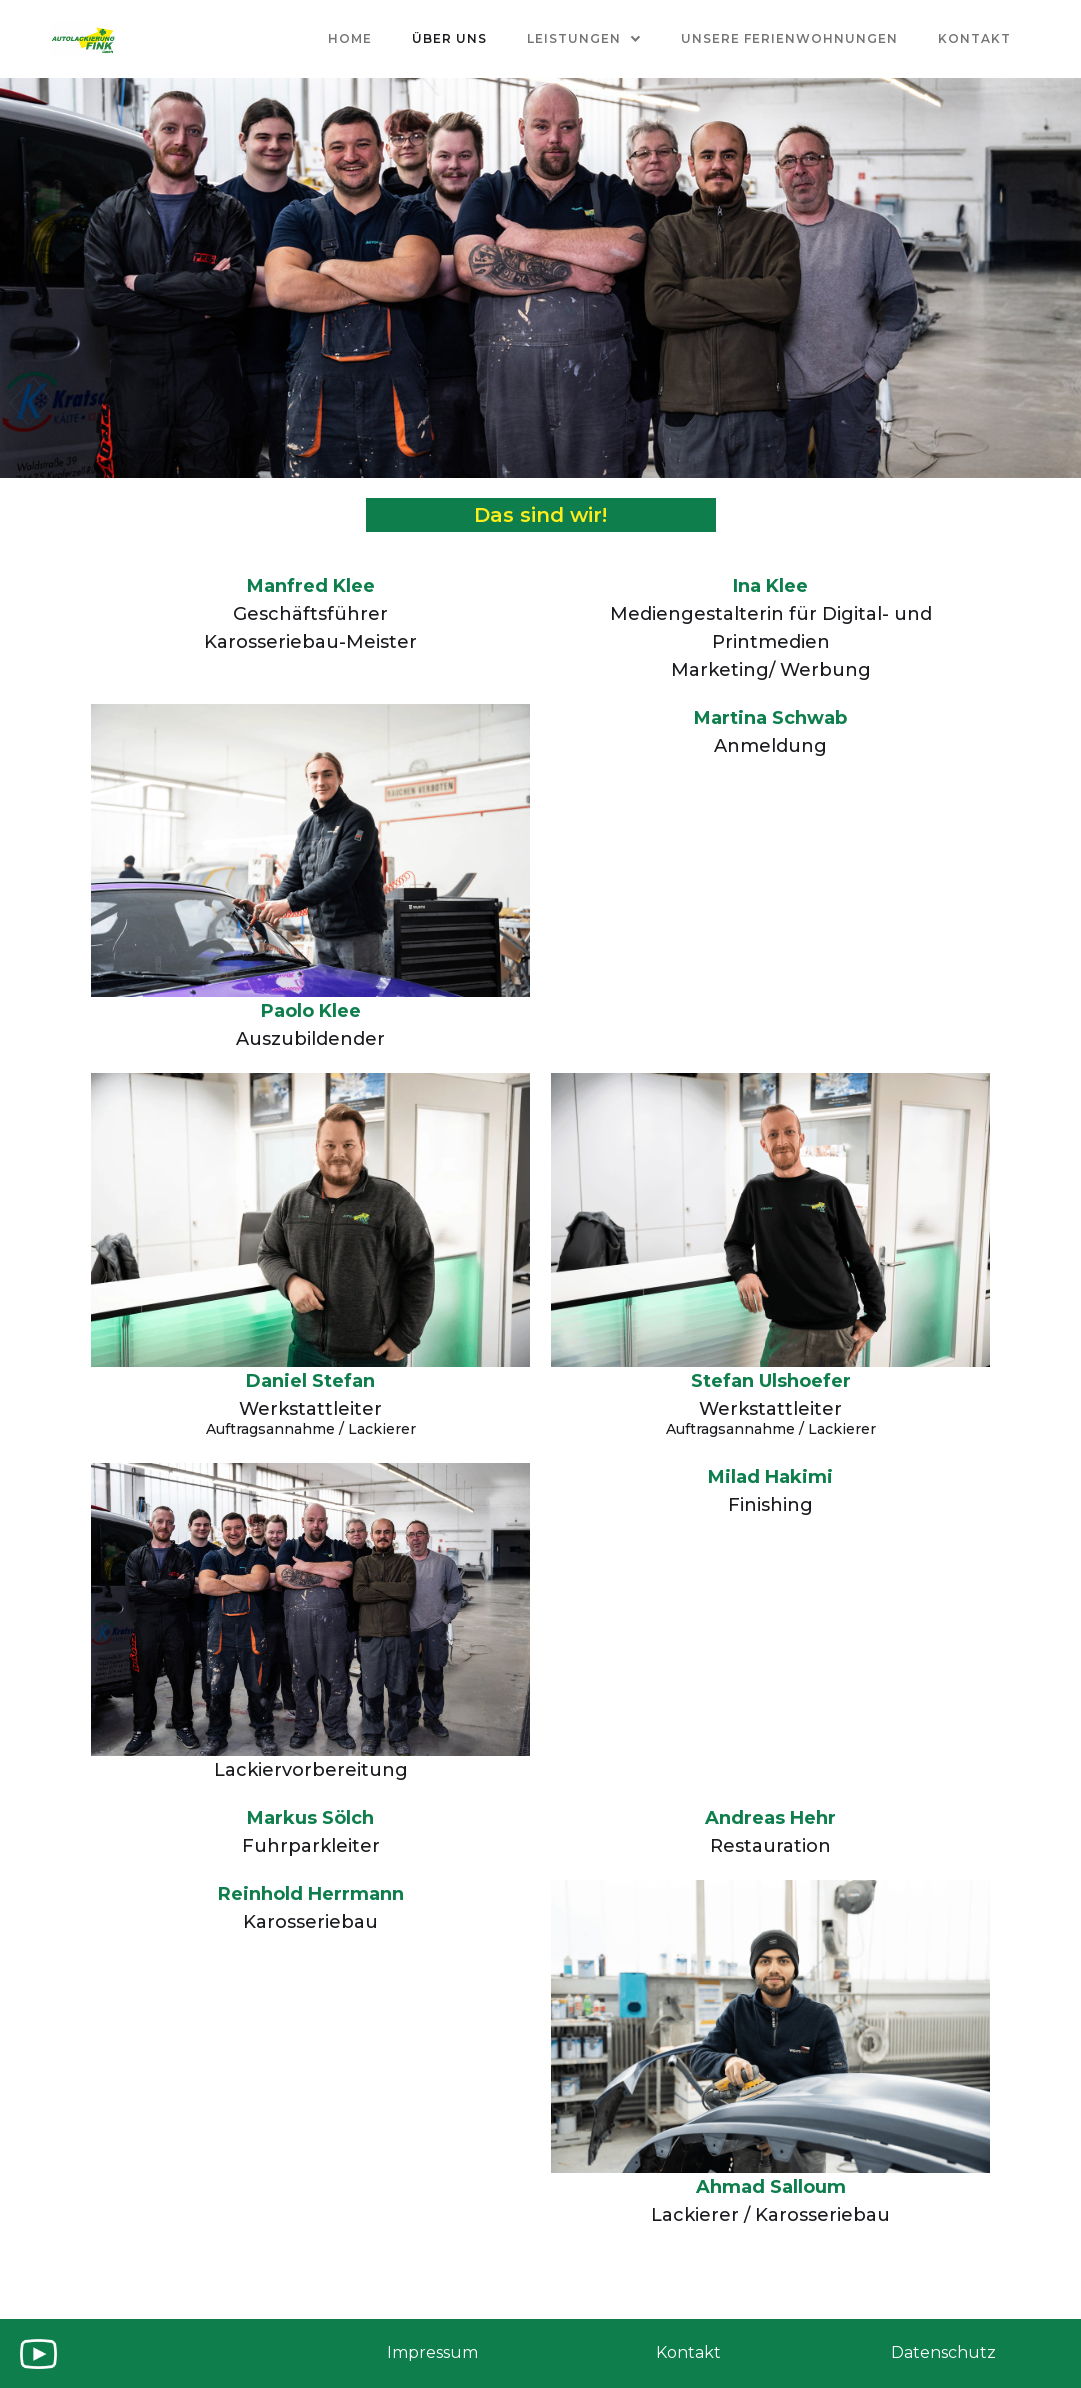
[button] (584, 39)
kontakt (974, 38)
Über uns (449, 38)
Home (350, 38)
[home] (83, 39)
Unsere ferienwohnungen (789, 38)
